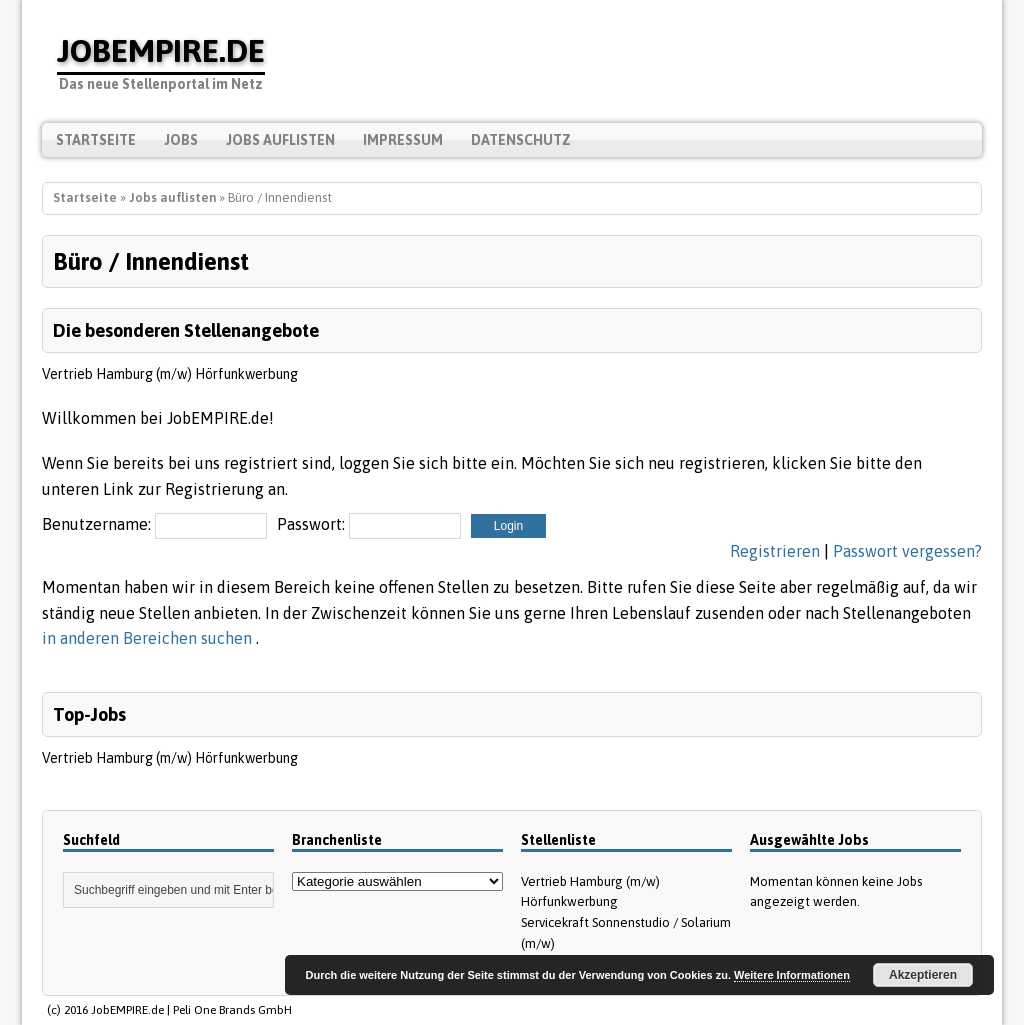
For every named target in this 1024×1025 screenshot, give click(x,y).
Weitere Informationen (792, 975)
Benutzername (95, 524)
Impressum (403, 140)
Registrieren (775, 551)
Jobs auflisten (280, 140)
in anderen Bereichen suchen (149, 638)
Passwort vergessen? (907, 551)
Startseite (96, 140)
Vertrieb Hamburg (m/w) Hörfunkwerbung (170, 374)
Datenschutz (521, 140)
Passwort (309, 524)
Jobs (181, 140)
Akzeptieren (923, 975)
